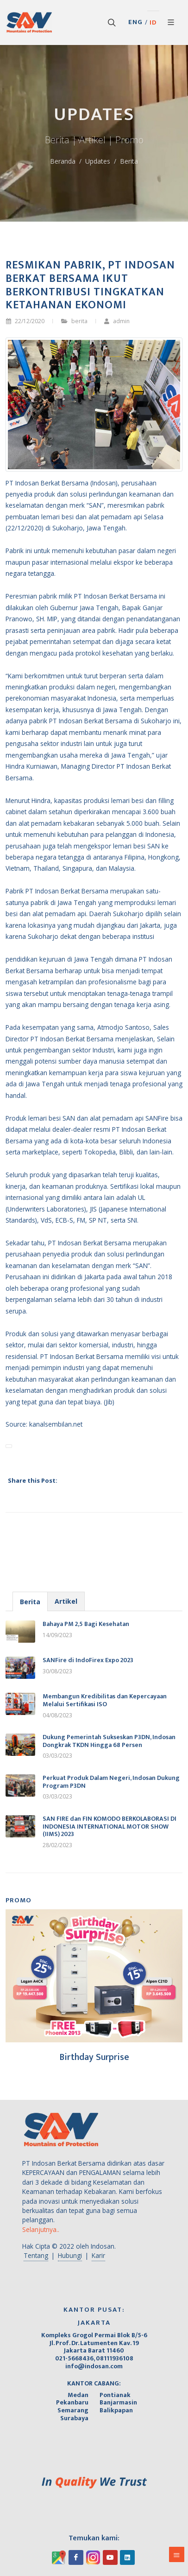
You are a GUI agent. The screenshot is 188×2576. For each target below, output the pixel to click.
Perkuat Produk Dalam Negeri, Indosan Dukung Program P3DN (111, 1782)
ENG (135, 22)
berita (79, 321)
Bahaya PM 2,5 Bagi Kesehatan (86, 1624)
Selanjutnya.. (40, 2229)
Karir (98, 2255)
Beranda (62, 161)
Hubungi (70, 2255)
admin (117, 321)
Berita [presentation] (30, 1601)
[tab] (30, 1601)
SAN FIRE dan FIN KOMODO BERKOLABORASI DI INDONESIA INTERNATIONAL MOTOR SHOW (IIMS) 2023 (109, 1826)
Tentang (36, 2255)
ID (153, 22)
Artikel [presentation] (66, 1601)
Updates (97, 161)
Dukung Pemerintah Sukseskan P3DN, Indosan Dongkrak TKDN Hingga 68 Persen (109, 1741)
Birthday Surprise (94, 2057)
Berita (129, 161)
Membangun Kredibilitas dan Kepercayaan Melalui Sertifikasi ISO (105, 1700)
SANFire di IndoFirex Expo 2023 (88, 1660)
